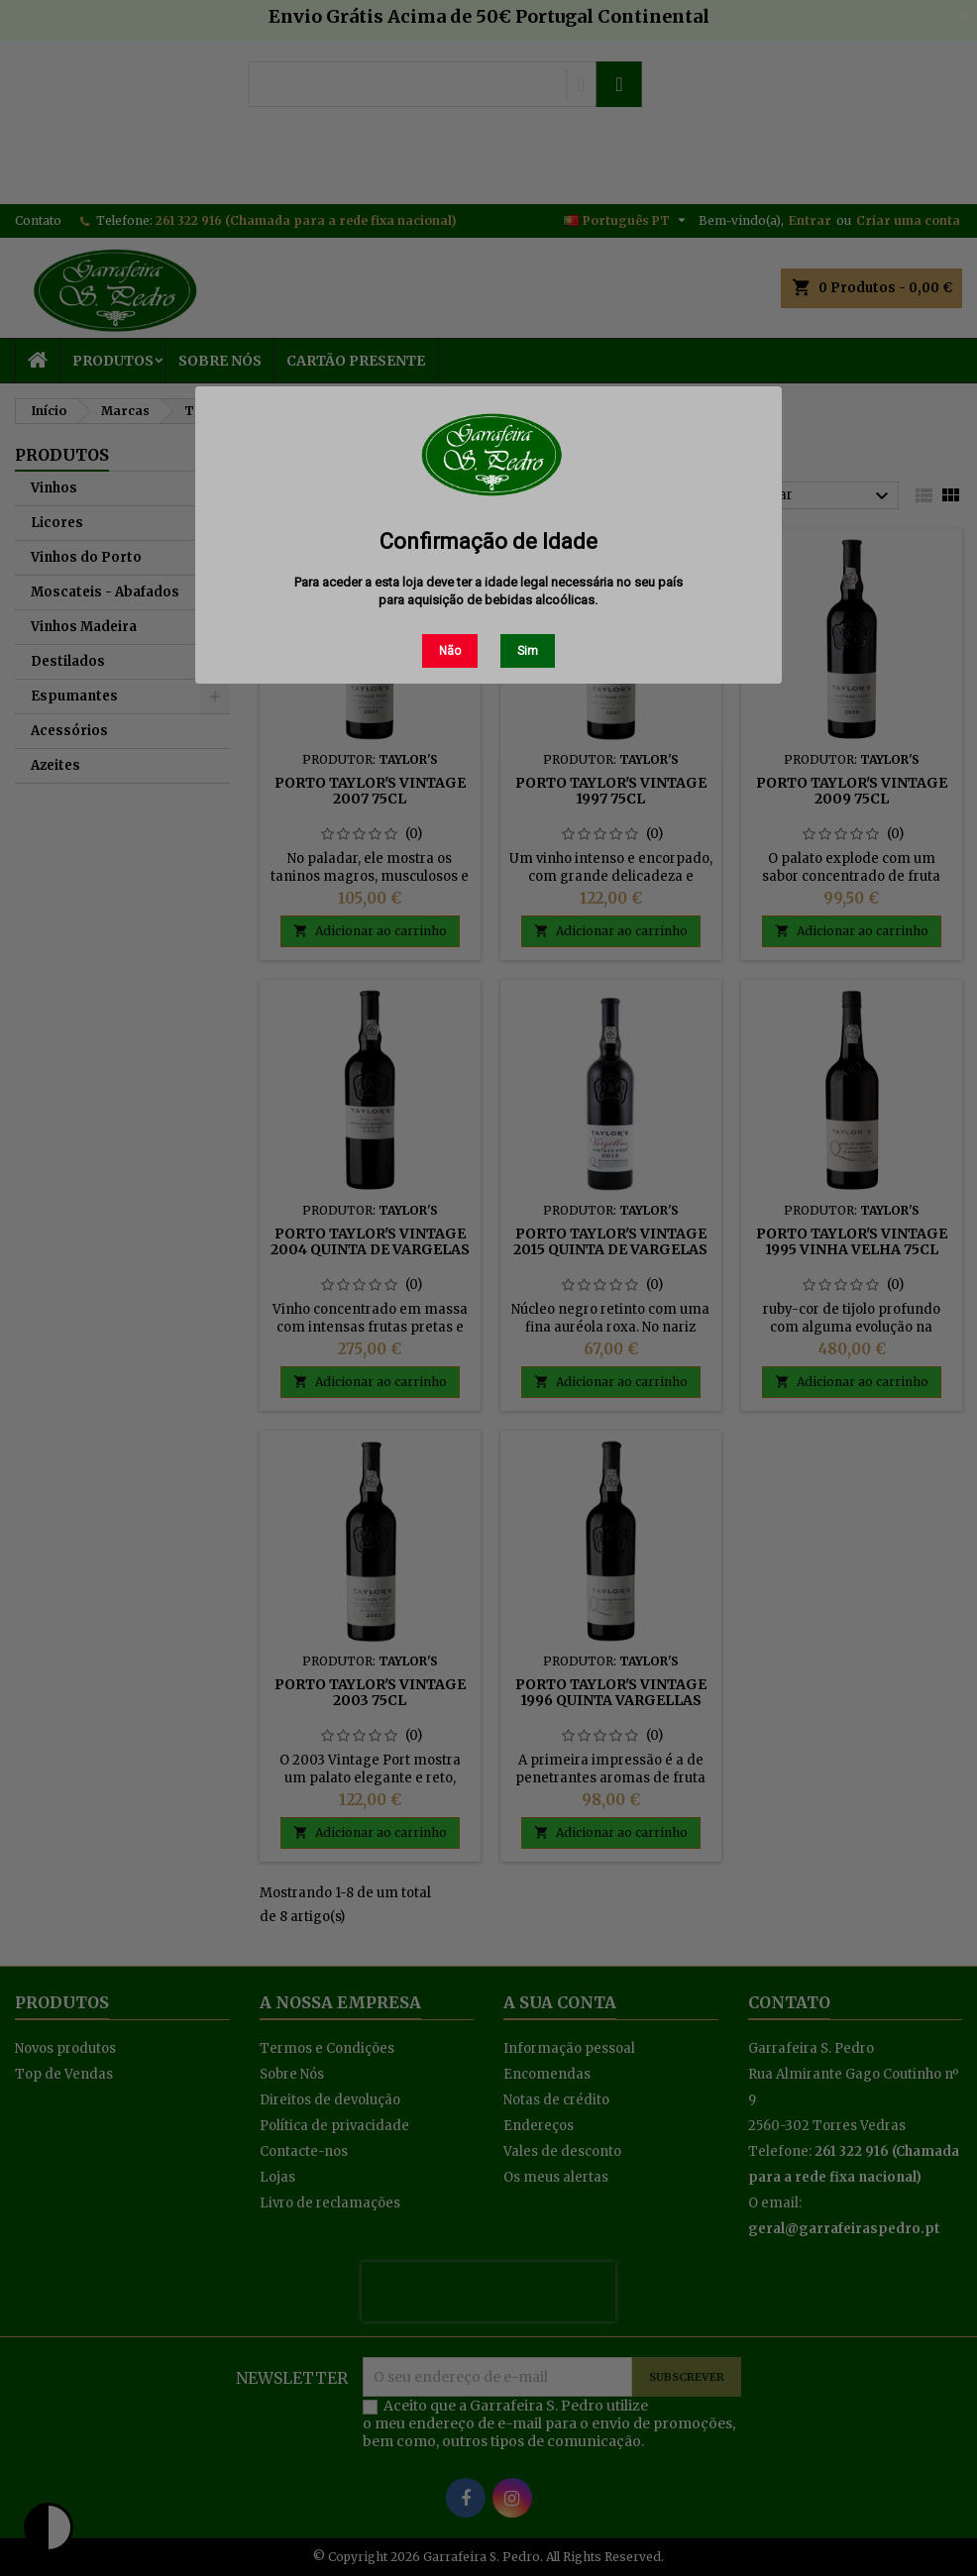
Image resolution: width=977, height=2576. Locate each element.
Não (450, 651)
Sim (527, 651)
